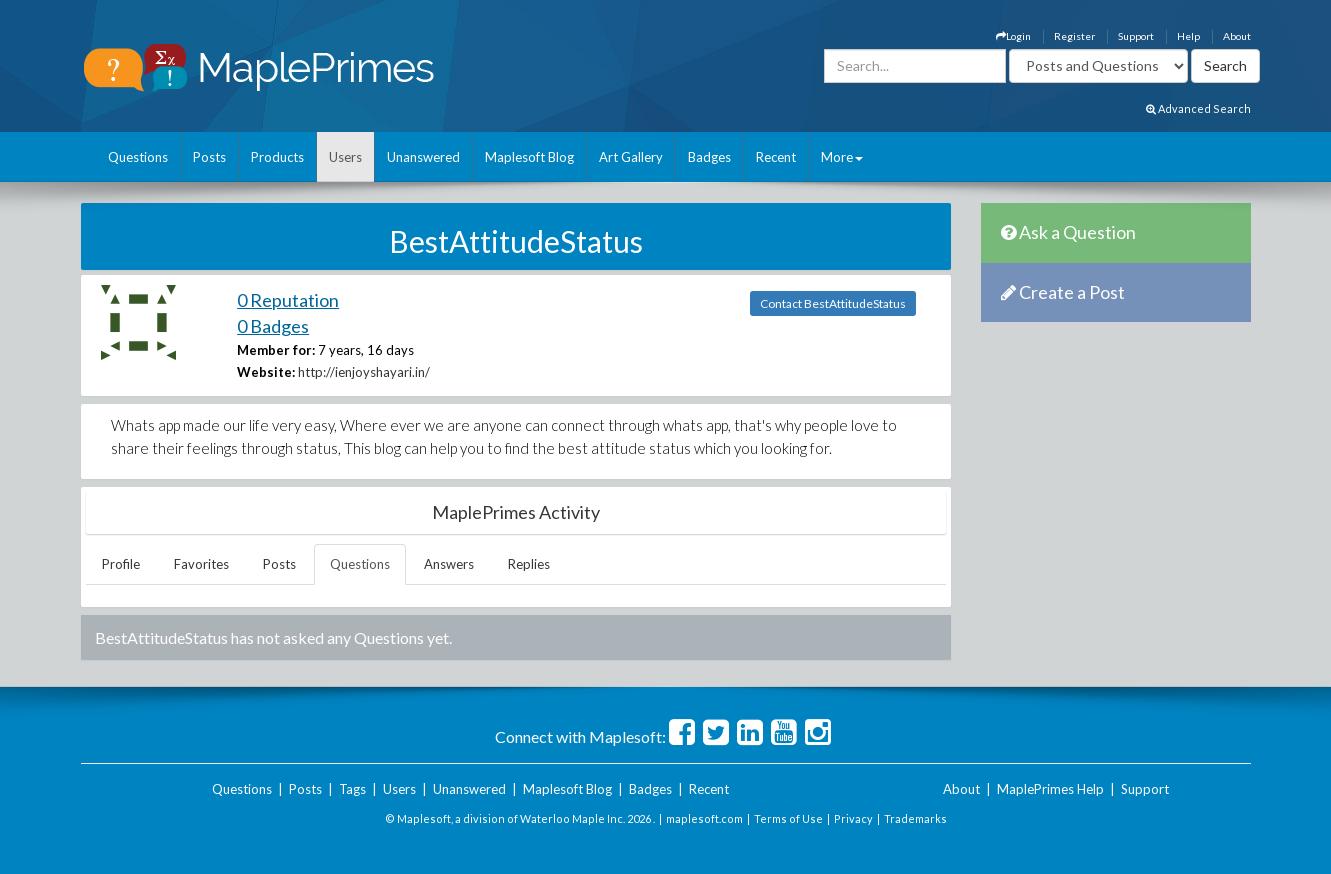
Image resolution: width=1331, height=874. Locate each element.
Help (1188, 36)
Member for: (276, 350)
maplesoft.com (704, 818)
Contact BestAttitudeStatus (833, 303)
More (842, 157)
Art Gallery (631, 157)
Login (1013, 36)
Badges (709, 157)
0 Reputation (288, 300)
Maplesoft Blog (529, 157)
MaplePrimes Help (1050, 789)
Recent (776, 157)
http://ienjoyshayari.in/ (364, 372)
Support (1136, 36)
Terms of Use (788, 818)
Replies (529, 564)
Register (1074, 36)
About (1237, 36)
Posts (209, 157)
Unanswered (423, 157)
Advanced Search (1198, 108)
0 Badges (273, 326)
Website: (266, 372)
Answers (449, 564)
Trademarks (915, 818)
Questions (138, 157)
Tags (352, 789)
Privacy (853, 818)
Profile (121, 564)
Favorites (201, 564)
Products (277, 157)
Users (345, 157)
